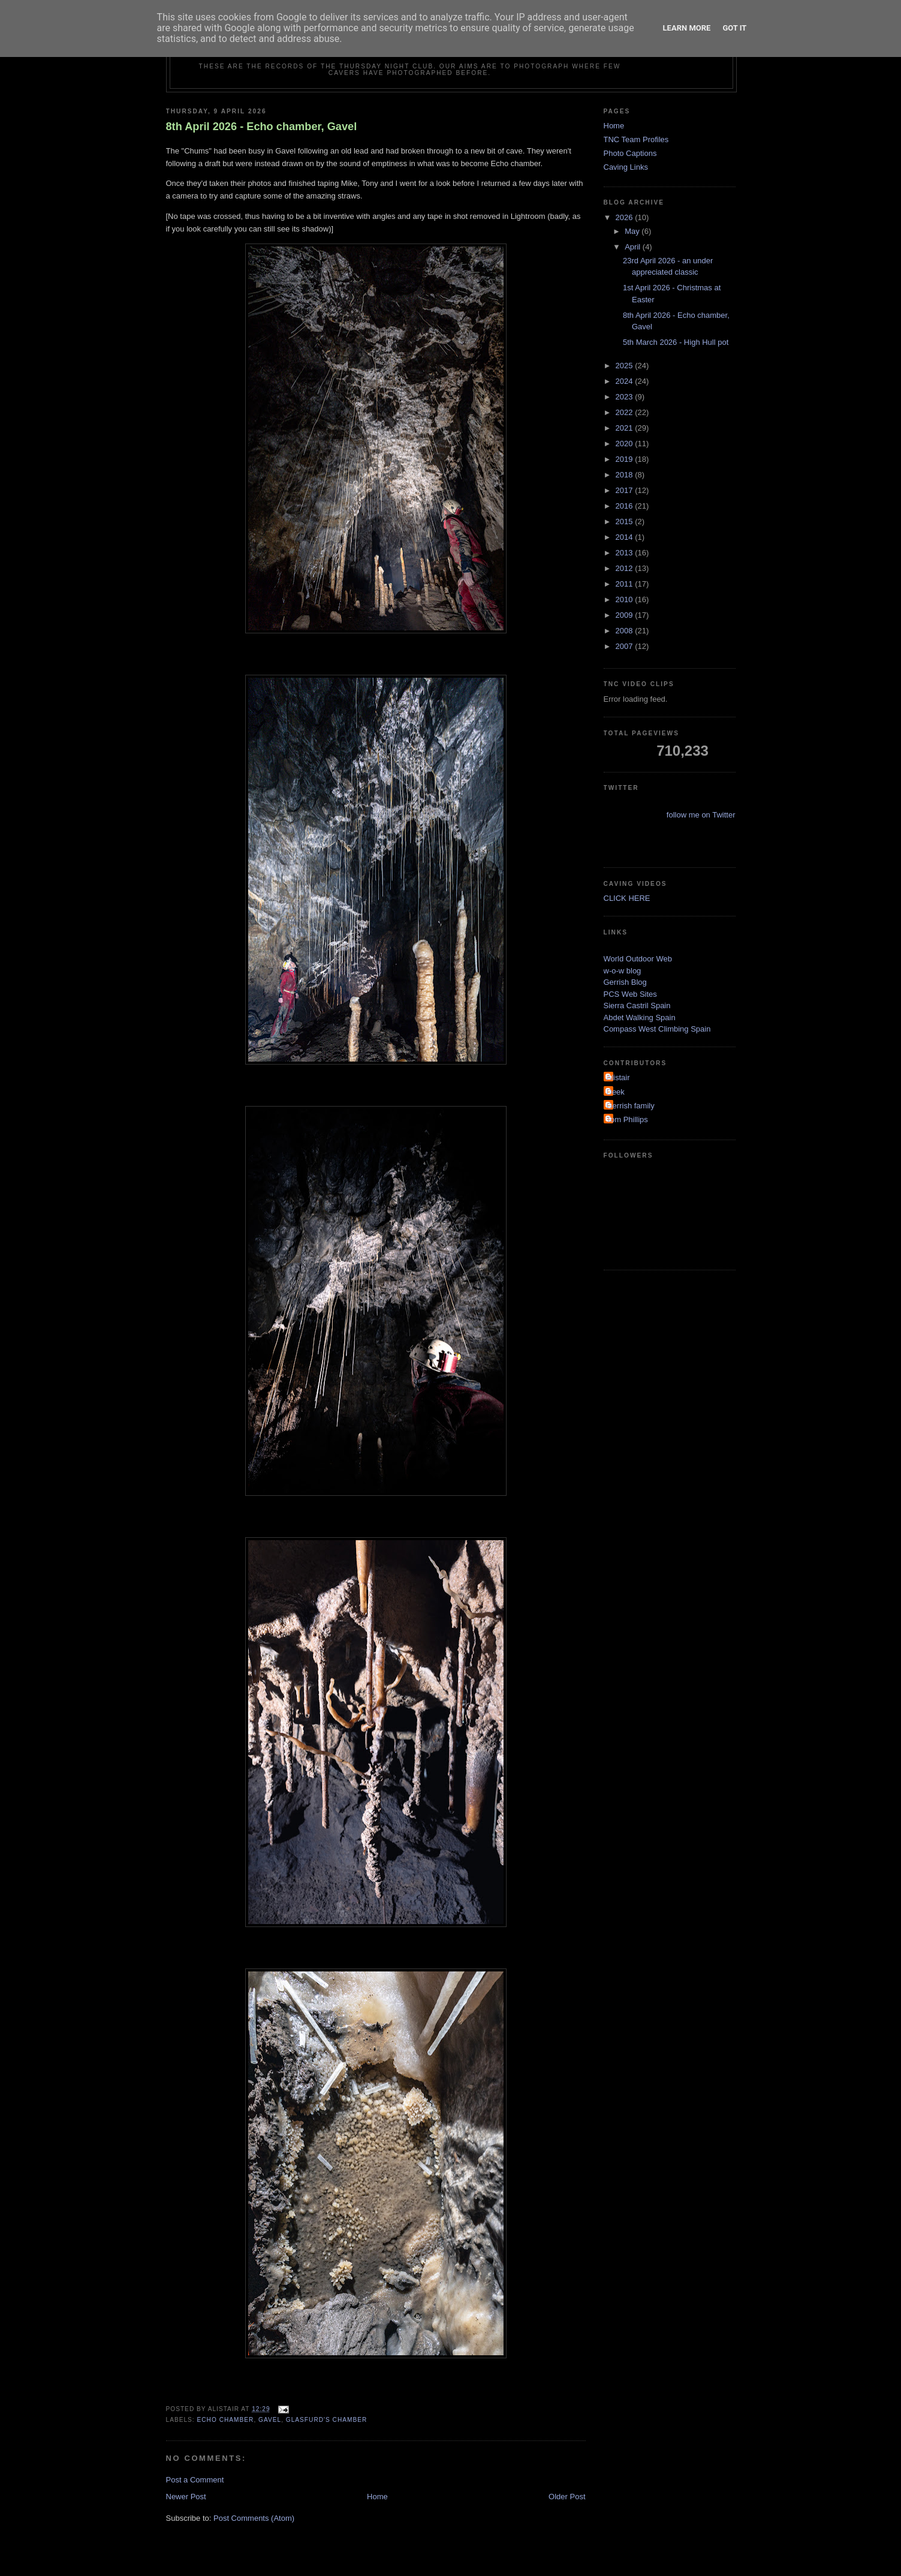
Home (377, 2496)
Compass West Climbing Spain (657, 1028)
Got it (734, 27)
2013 (625, 552)
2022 (625, 412)
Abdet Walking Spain (640, 1017)
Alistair (618, 1077)
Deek (616, 1091)
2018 (625, 474)
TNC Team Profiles (636, 139)
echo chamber (225, 2419)
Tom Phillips (627, 1119)
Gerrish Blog (625, 982)
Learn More (687, 27)
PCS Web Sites (630, 994)
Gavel (269, 2419)
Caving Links (626, 167)
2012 (625, 568)
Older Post (567, 2496)
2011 (625, 583)
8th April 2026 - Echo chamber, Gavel (261, 127)
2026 (625, 217)
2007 (625, 646)
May (633, 231)
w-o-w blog (622, 970)
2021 (625, 427)
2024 (625, 381)
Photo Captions (630, 153)
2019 (625, 459)
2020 (625, 443)
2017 (625, 490)
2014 (625, 537)
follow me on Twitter (701, 814)
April (634, 246)
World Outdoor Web (638, 958)
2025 (625, 365)
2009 (625, 615)
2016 (625, 505)
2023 (625, 396)
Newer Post (186, 2496)
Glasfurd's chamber (326, 2419)
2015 (625, 521)
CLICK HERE (627, 898)
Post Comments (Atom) (253, 2518)
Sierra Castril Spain (637, 1005)
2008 (625, 630)
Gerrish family (631, 1105)
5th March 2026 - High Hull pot (675, 342)
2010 (625, 599)
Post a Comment (195, 2479)
